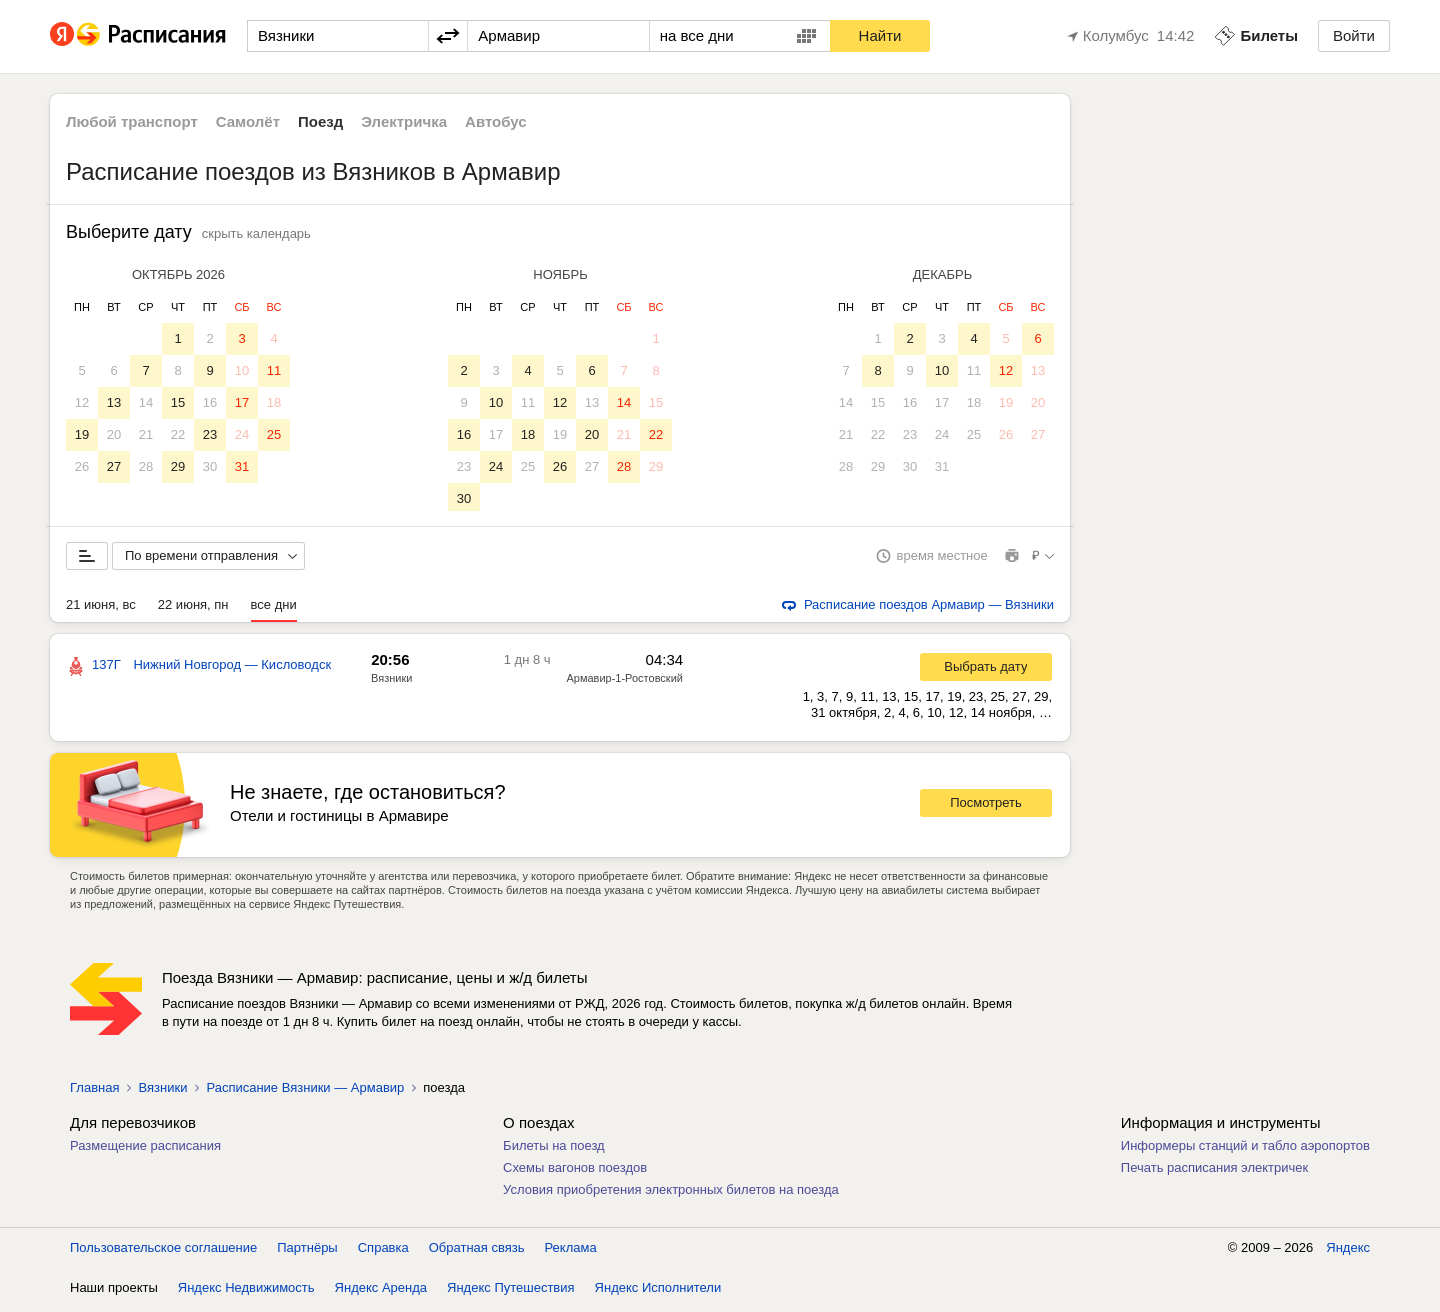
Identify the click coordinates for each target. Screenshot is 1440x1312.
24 (242, 434)
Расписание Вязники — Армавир (305, 1091)
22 (178, 434)
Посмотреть (986, 806)
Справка (383, 1251)
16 (210, 402)
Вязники (391, 682)
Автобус (496, 121)
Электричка (404, 121)
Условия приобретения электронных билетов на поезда (671, 1193)
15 (178, 402)
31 (242, 466)
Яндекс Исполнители (658, 1291)
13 (114, 402)
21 (146, 434)
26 (82, 466)
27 (114, 466)
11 (274, 370)
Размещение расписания (145, 1149)
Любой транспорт (132, 121)
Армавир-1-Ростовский (624, 682)
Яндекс (1348, 1251)
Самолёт (248, 121)
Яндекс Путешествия (511, 1291)
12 (82, 402)
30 (210, 466)
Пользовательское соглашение (163, 1251)
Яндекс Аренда (381, 1291)
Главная (94, 1091)
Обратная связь (477, 1251)
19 (82, 434)
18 (274, 402)
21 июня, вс (101, 608)
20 (114, 434)
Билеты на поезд (554, 1149)
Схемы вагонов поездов (575, 1171)
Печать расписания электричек (1214, 1171)
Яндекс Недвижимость (246, 1291)
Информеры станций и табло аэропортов (1245, 1149)
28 (146, 466)
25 (274, 434)
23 (210, 434)
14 (146, 402)
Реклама (571, 1251)
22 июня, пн (193, 608)
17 (242, 402)
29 (178, 466)
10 (242, 370)
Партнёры (307, 1251)
